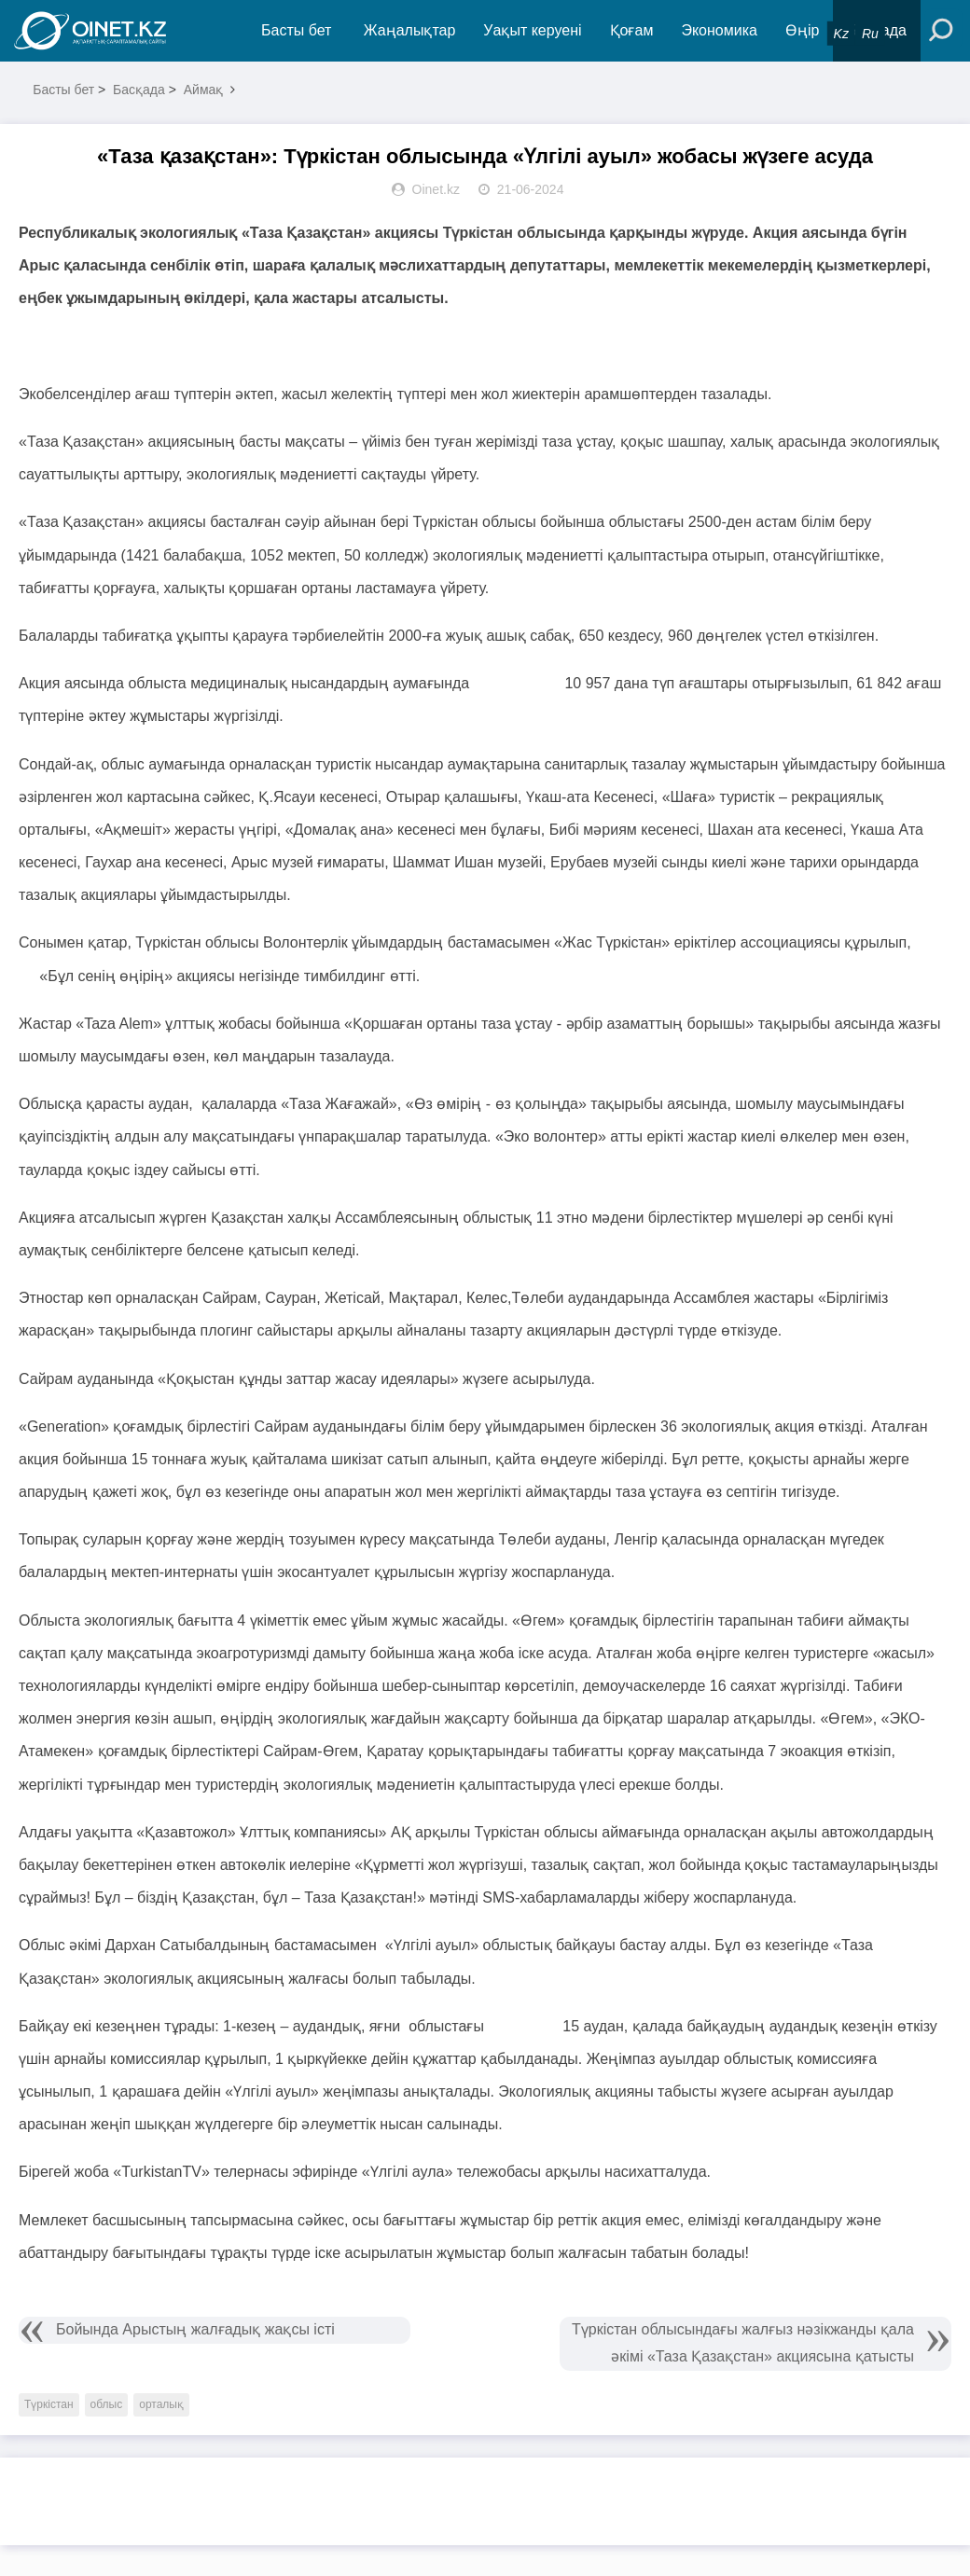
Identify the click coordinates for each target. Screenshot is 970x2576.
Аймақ (204, 89)
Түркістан (49, 2404)
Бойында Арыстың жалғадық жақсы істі (195, 2329)
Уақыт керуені (532, 30)
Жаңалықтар (410, 30)
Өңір (802, 30)
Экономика (719, 30)
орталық (161, 2404)
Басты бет (296, 30)
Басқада (139, 89)
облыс (106, 2404)
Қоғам (632, 30)
